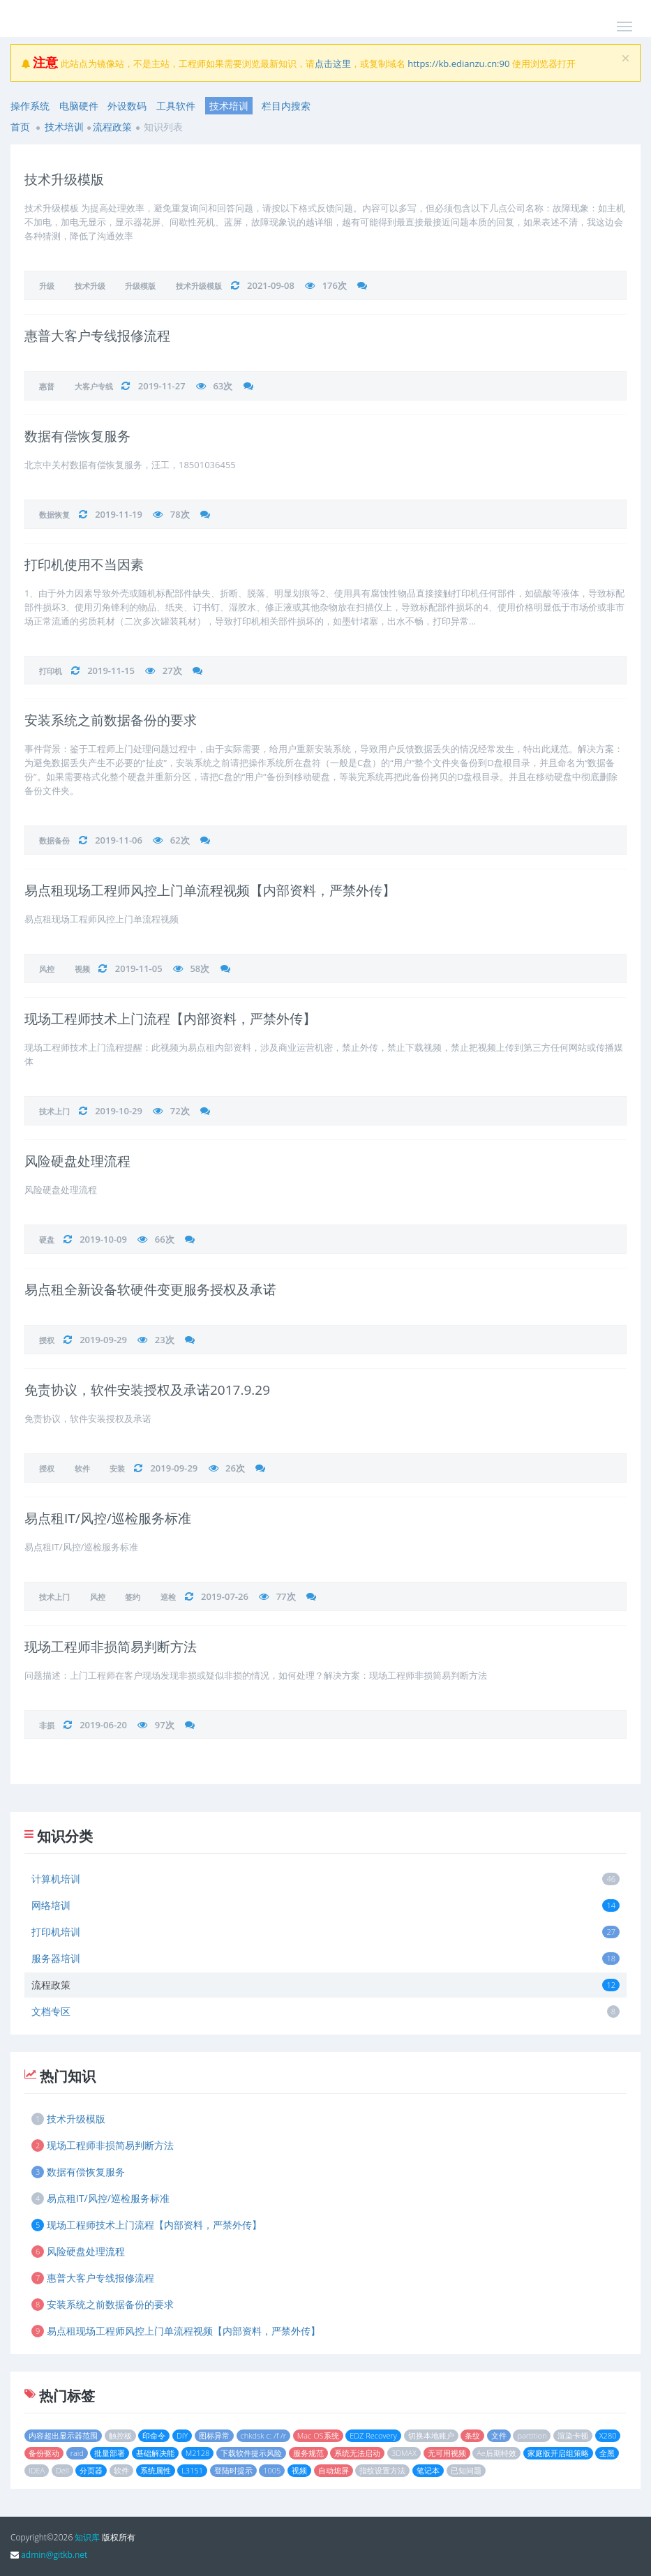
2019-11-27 (162, 386)
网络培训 (325, 1905)
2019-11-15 (111, 670)
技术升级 (90, 285)
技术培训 (228, 105)
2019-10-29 (118, 1110)
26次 (235, 1468)
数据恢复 (54, 514)
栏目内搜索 (286, 105)
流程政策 (112, 126)
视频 (82, 969)
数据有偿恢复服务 (77, 436)
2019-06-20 (103, 1724)
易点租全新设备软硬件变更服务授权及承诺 (150, 1289)
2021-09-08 (270, 285)
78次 (180, 514)
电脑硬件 (78, 105)
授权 (46, 1340)
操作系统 (30, 105)
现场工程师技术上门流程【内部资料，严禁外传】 (170, 1019)
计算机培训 (325, 1878)
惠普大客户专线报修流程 (97, 336)
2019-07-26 (224, 1596)
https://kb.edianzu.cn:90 (458, 63)
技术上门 (54, 1111)
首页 (20, 126)
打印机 (50, 671)
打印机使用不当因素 (84, 564)
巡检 (168, 1597)
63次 (222, 386)
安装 (117, 1468)
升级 (46, 285)
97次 (164, 1724)
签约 (132, 1597)
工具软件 (175, 105)
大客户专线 (94, 386)
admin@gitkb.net (54, 2555)
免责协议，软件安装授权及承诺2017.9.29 (147, 1390)
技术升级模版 (64, 179)
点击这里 (333, 63)
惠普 (46, 386)
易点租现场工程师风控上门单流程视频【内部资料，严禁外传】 (210, 890)
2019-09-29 (103, 1339)
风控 (46, 969)
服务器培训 (325, 1958)
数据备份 (54, 840)
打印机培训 (325, 1931)
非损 (46, 1725)
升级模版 (140, 285)
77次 (286, 1596)
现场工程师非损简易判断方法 (110, 1647)
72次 (180, 1110)
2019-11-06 (118, 840)
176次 (334, 285)
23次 (164, 1339)
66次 (164, 1239)
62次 (180, 840)
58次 (199, 968)
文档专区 (325, 2011)
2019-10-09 (103, 1239)
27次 (172, 670)
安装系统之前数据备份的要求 (110, 720)
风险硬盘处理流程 (77, 1161)
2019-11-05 (139, 968)
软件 (82, 1468)
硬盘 (46, 1239)
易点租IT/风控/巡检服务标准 (107, 1518)
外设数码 (127, 105)
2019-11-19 (118, 514)
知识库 (87, 2537)
